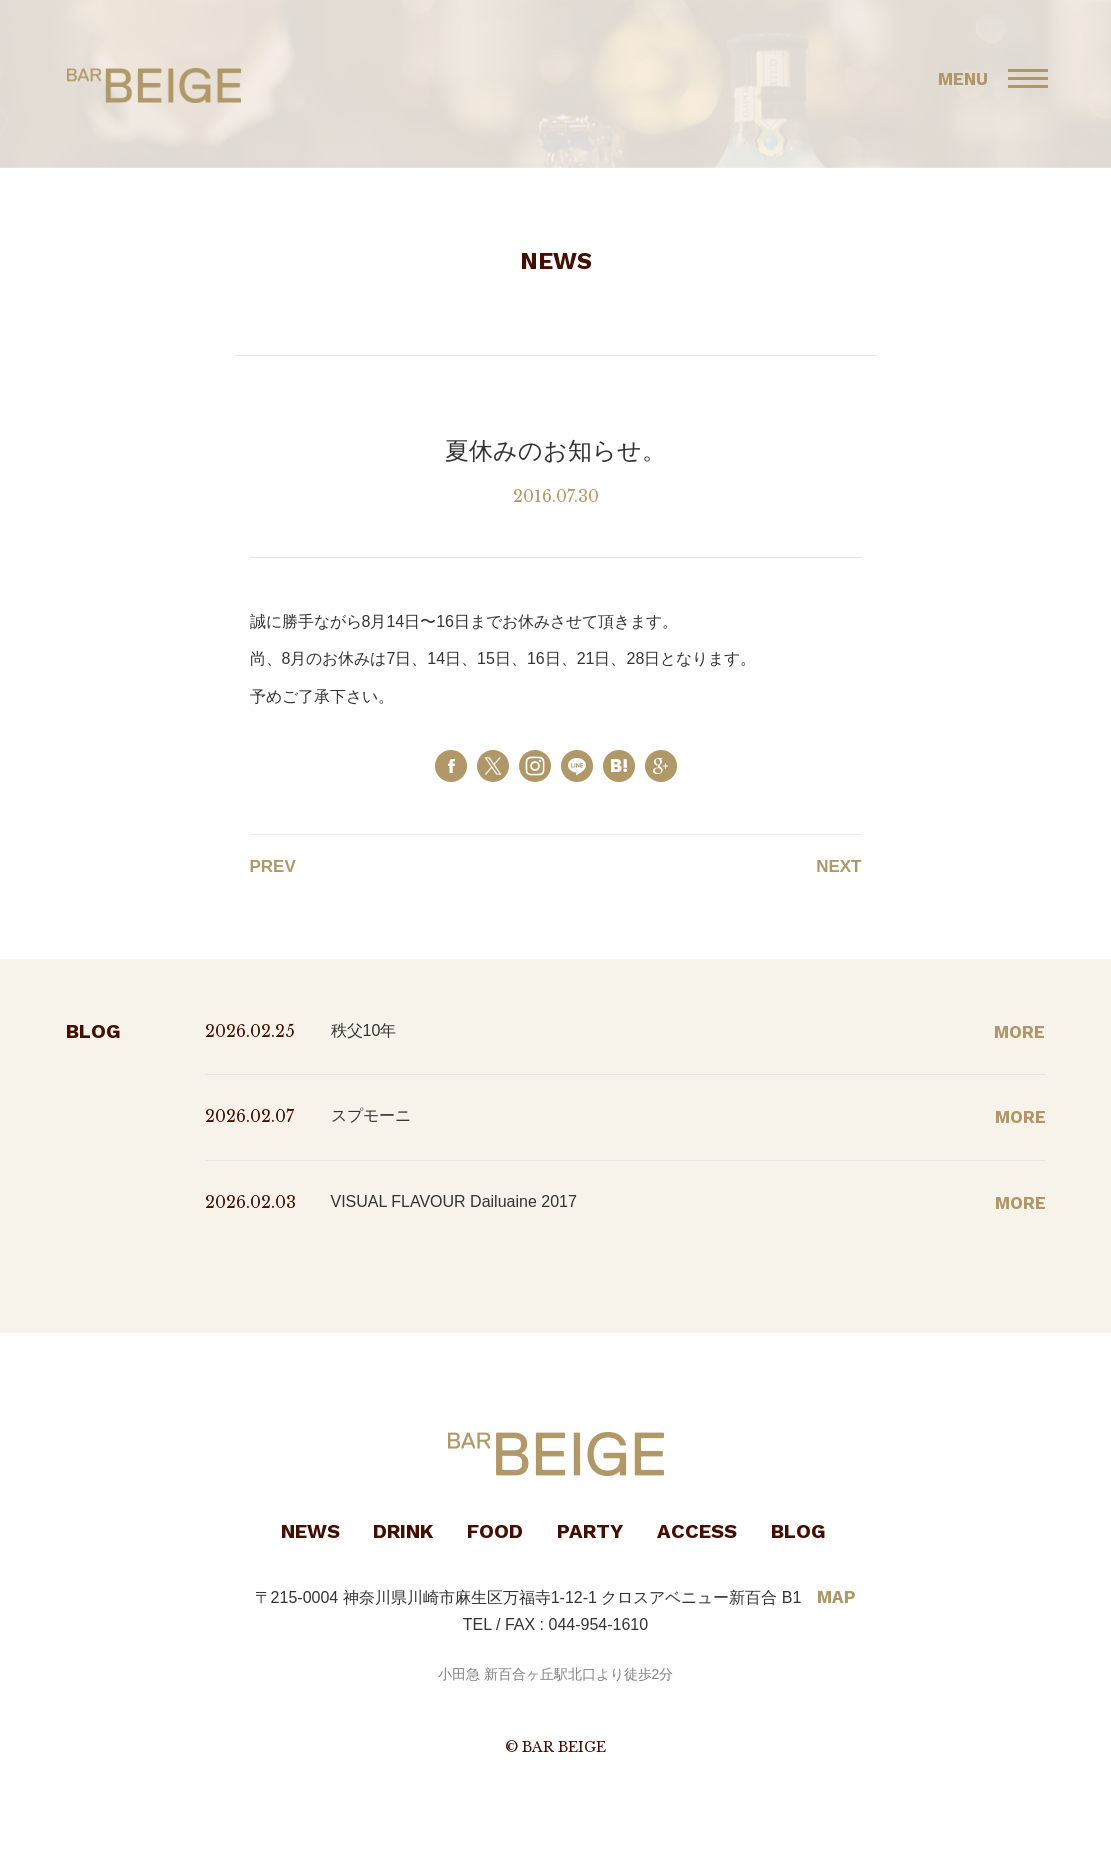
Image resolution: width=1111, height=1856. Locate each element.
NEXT (838, 866)
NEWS (310, 1531)
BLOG (798, 1531)
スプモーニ (371, 1115)
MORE (1019, 1032)
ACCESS (697, 1531)
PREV (273, 866)
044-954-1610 (599, 1624)
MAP (836, 1597)
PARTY (590, 1531)
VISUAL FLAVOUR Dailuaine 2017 (454, 1201)
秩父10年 (364, 1030)
